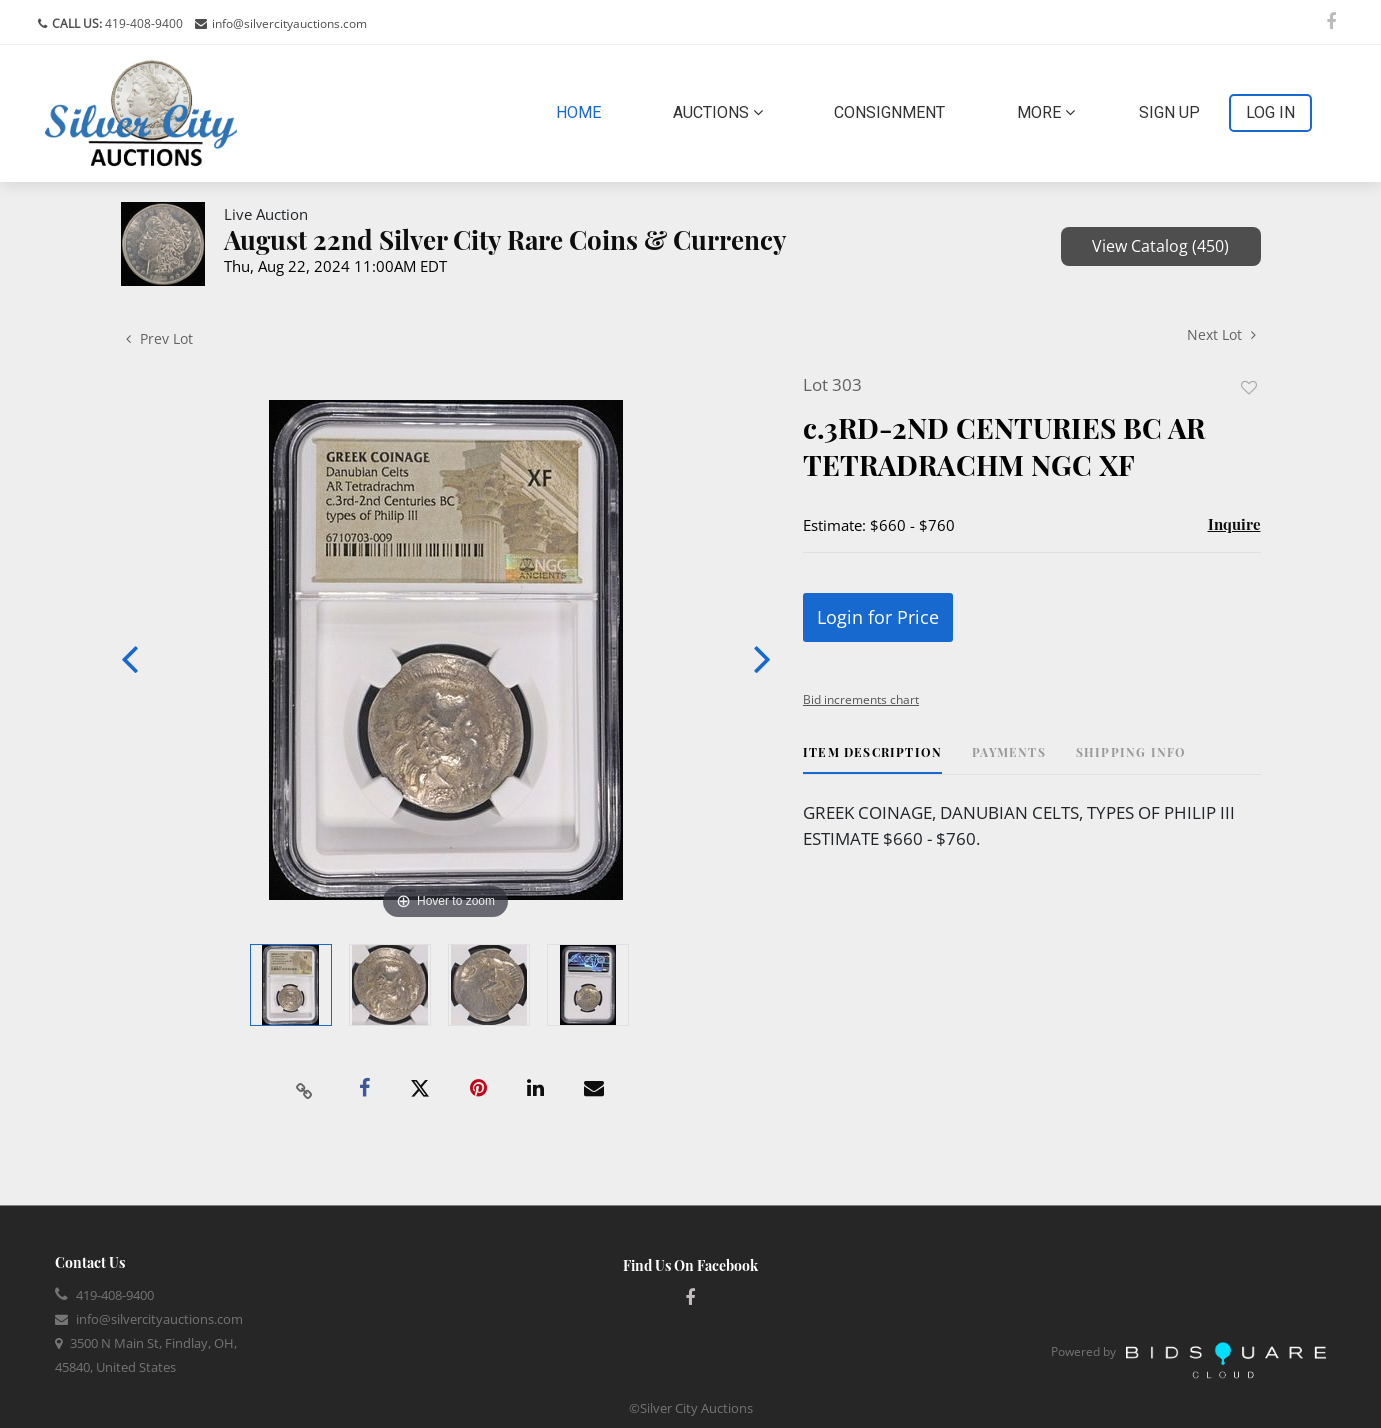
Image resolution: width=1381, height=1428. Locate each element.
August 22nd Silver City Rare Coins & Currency (505, 239)
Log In (1270, 112)
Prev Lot (159, 338)
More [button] (1046, 112)
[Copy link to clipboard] (304, 1089)
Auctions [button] (718, 112)
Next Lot (1221, 334)
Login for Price (878, 617)
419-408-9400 (142, 23)
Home (582, 111)
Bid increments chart (861, 699)
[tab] (872, 759)
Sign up (1169, 112)
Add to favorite (1249, 387)
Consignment (889, 112)
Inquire (1234, 524)
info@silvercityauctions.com (289, 23)
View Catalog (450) (1160, 246)
